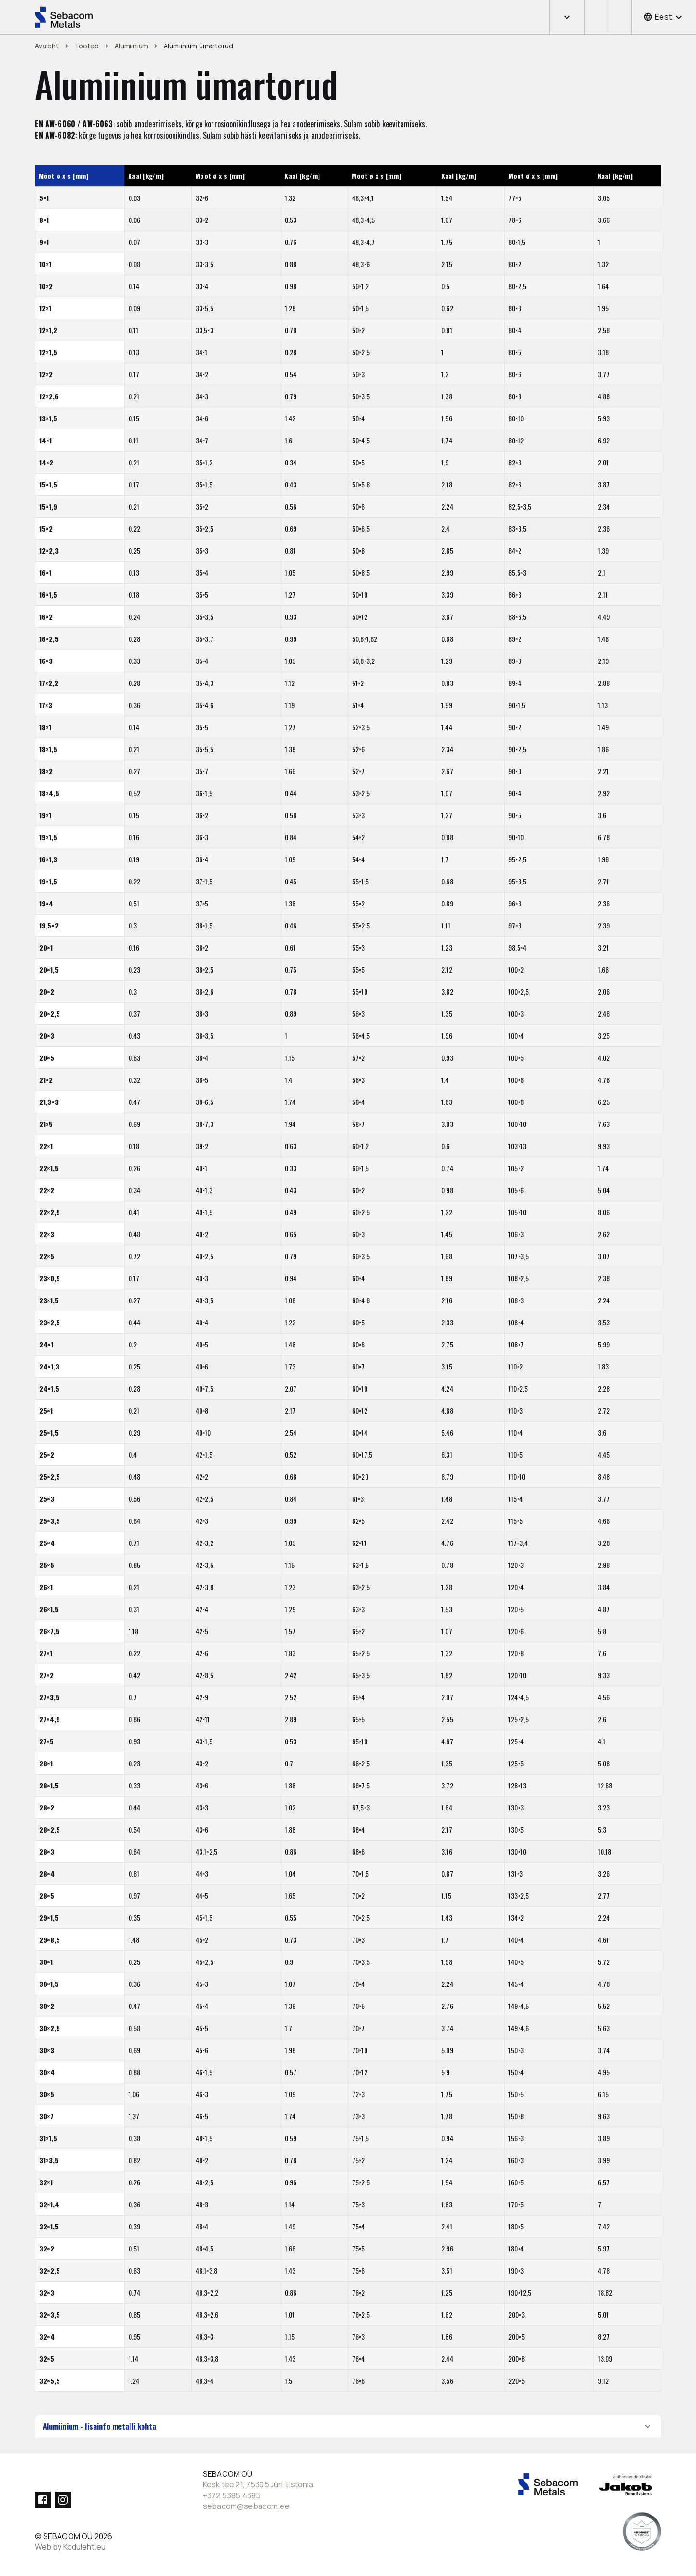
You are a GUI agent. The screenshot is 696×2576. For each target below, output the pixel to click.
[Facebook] (43, 2500)
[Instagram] (63, 2500)
